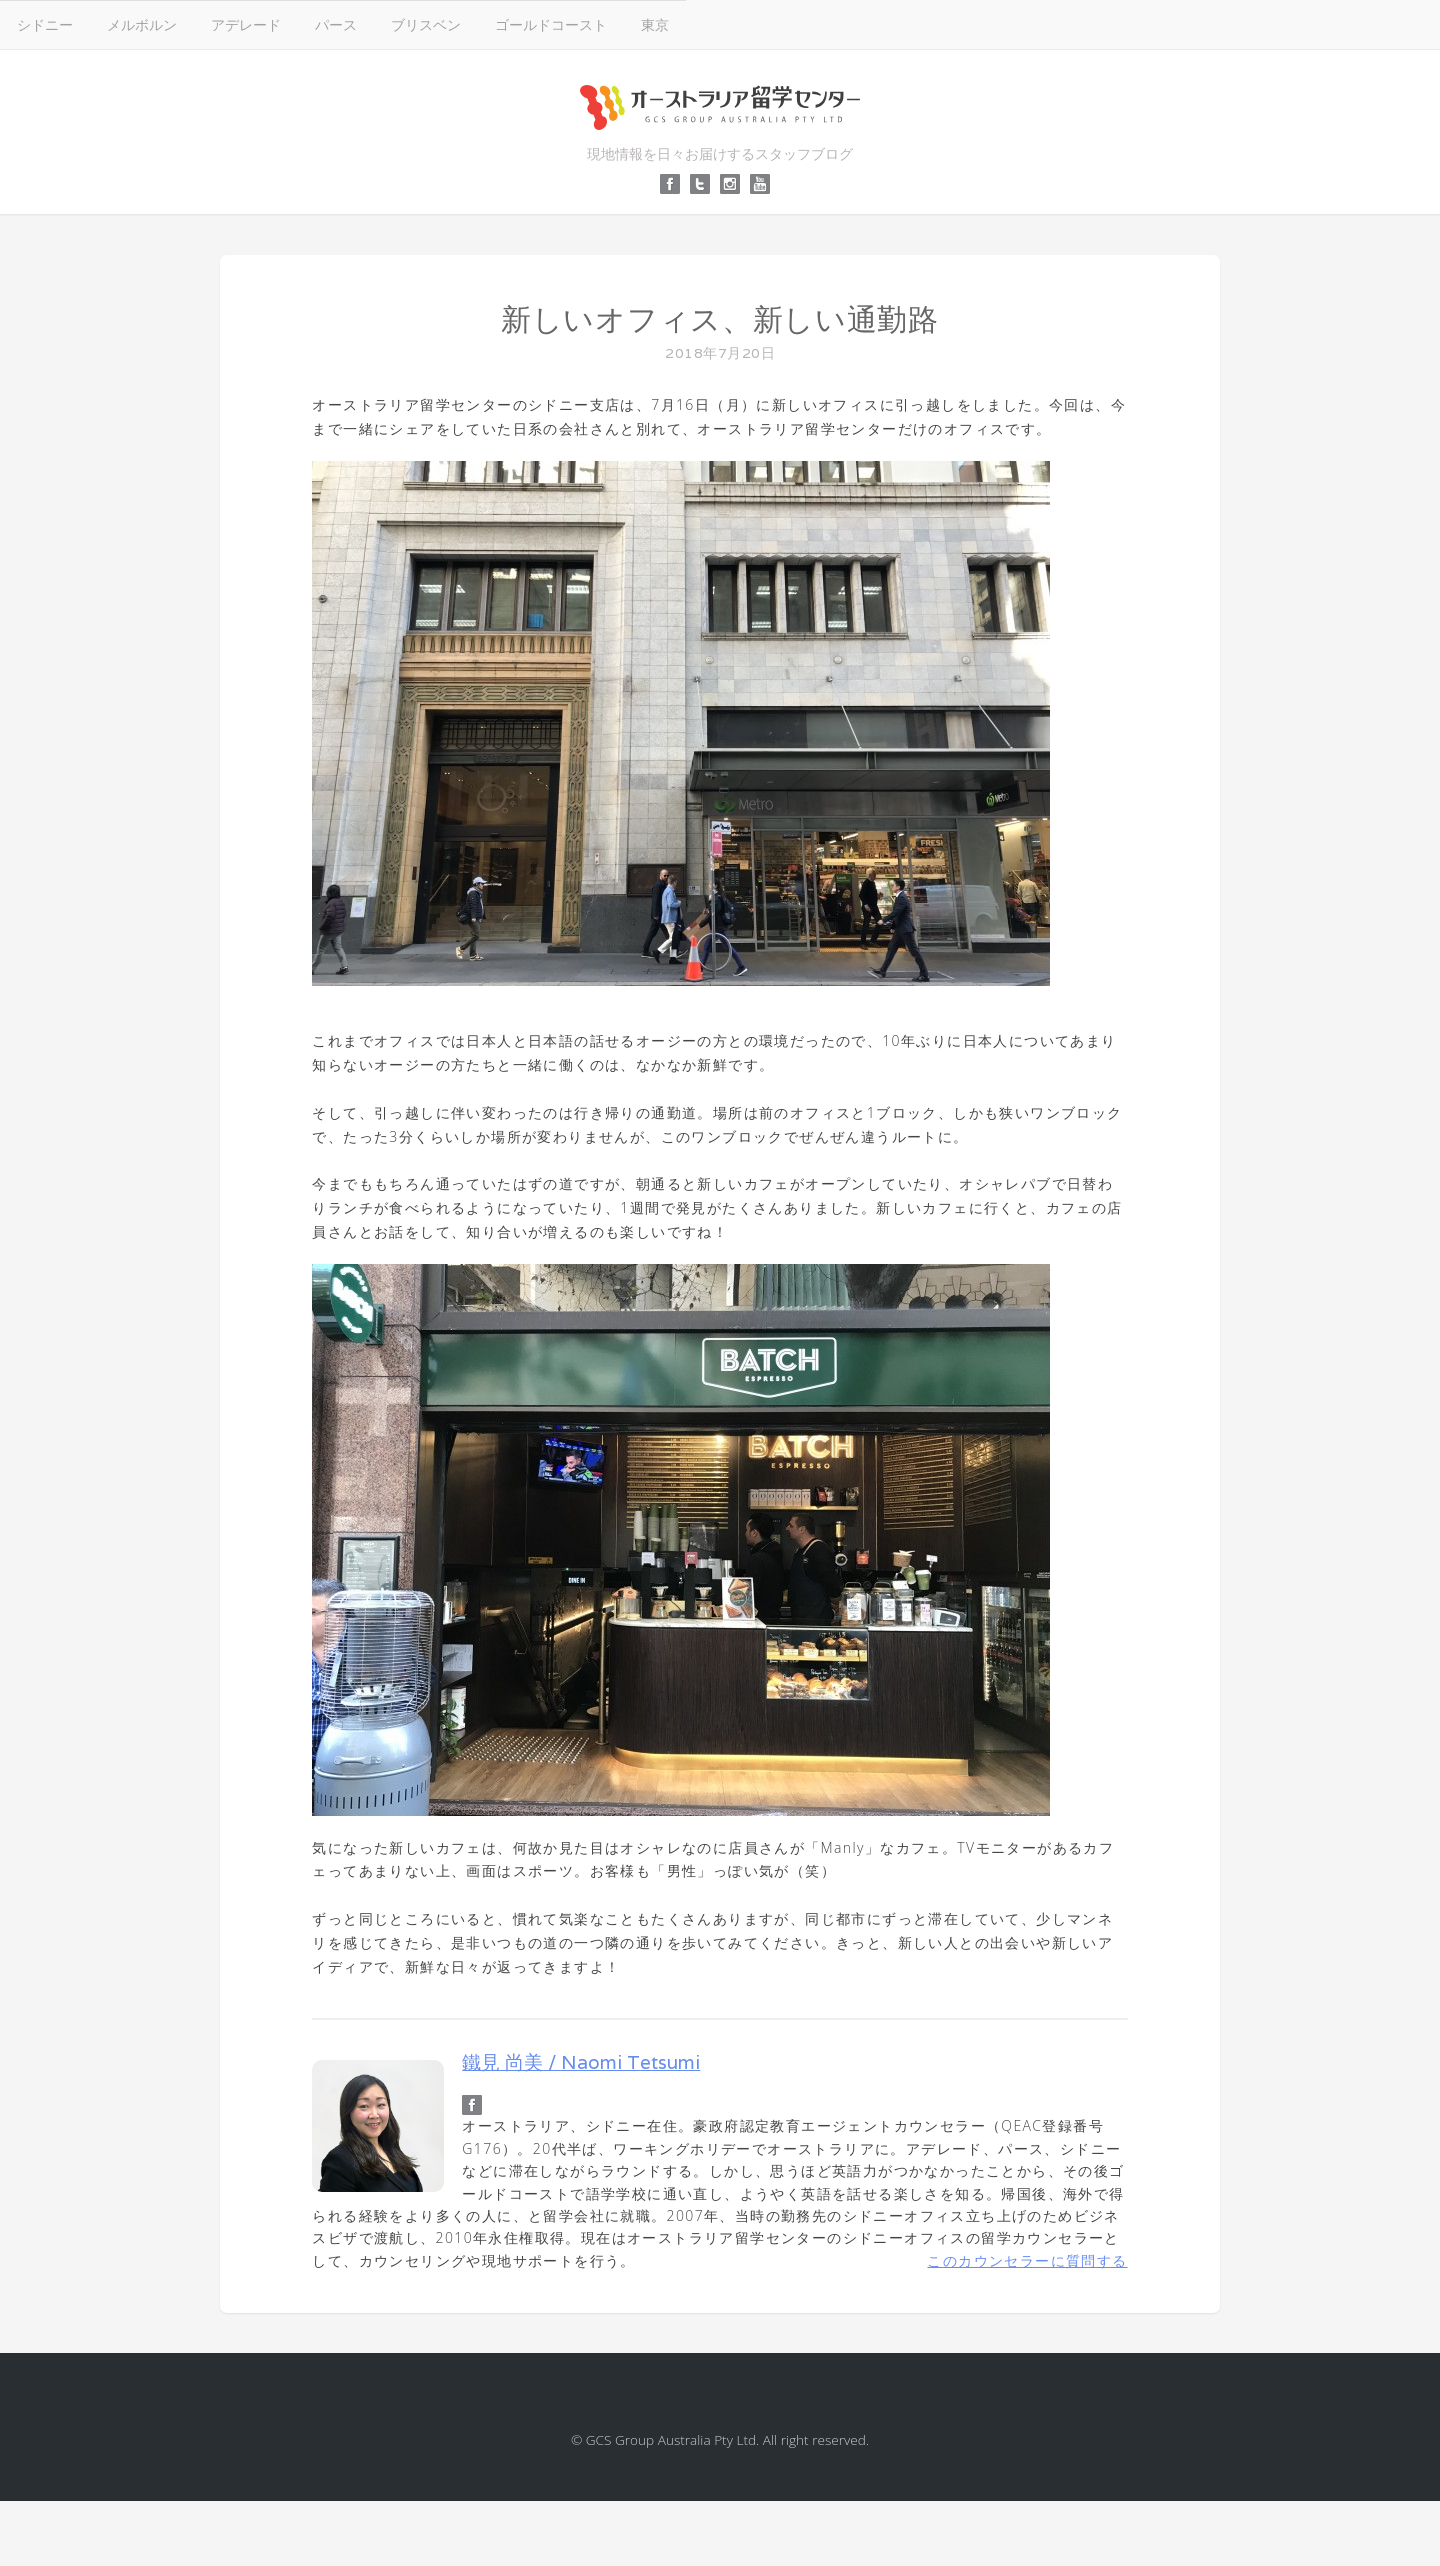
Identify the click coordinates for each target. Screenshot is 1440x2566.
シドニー (45, 24)
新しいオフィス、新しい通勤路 (720, 319)
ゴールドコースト (551, 24)
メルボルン (142, 24)
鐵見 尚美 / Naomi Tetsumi (581, 2062)
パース (336, 24)
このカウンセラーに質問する (1027, 2260)
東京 (655, 24)
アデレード (246, 24)
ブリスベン (426, 24)
